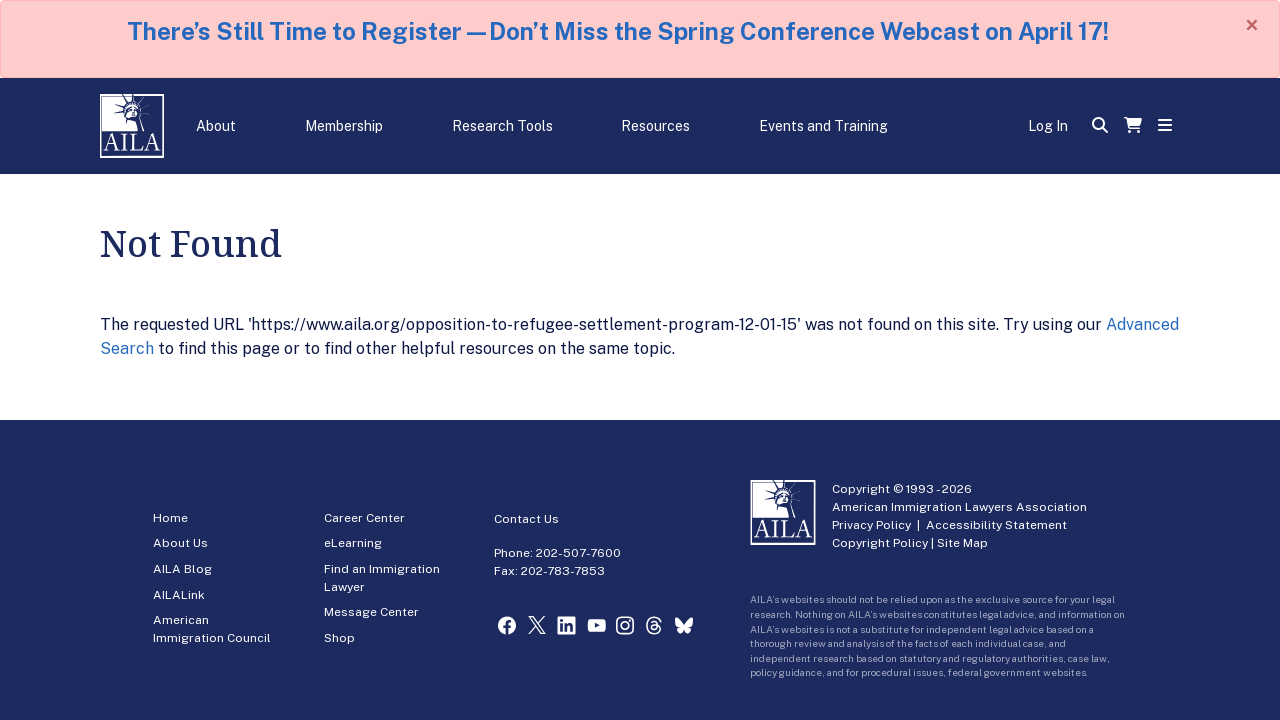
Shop (339, 638)
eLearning (353, 543)
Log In (1048, 126)
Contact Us (526, 519)
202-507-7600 (578, 553)
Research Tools (502, 126)
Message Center (371, 612)
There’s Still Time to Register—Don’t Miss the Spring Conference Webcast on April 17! (618, 31)
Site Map (962, 543)
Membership (344, 126)
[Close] (1252, 25)
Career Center (364, 518)
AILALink (179, 595)
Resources (655, 126)
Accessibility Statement (996, 525)
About (216, 126)
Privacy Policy (871, 525)
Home (170, 518)
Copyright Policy (880, 543)
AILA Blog (182, 569)
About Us (180, 543)
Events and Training (823, 126)
